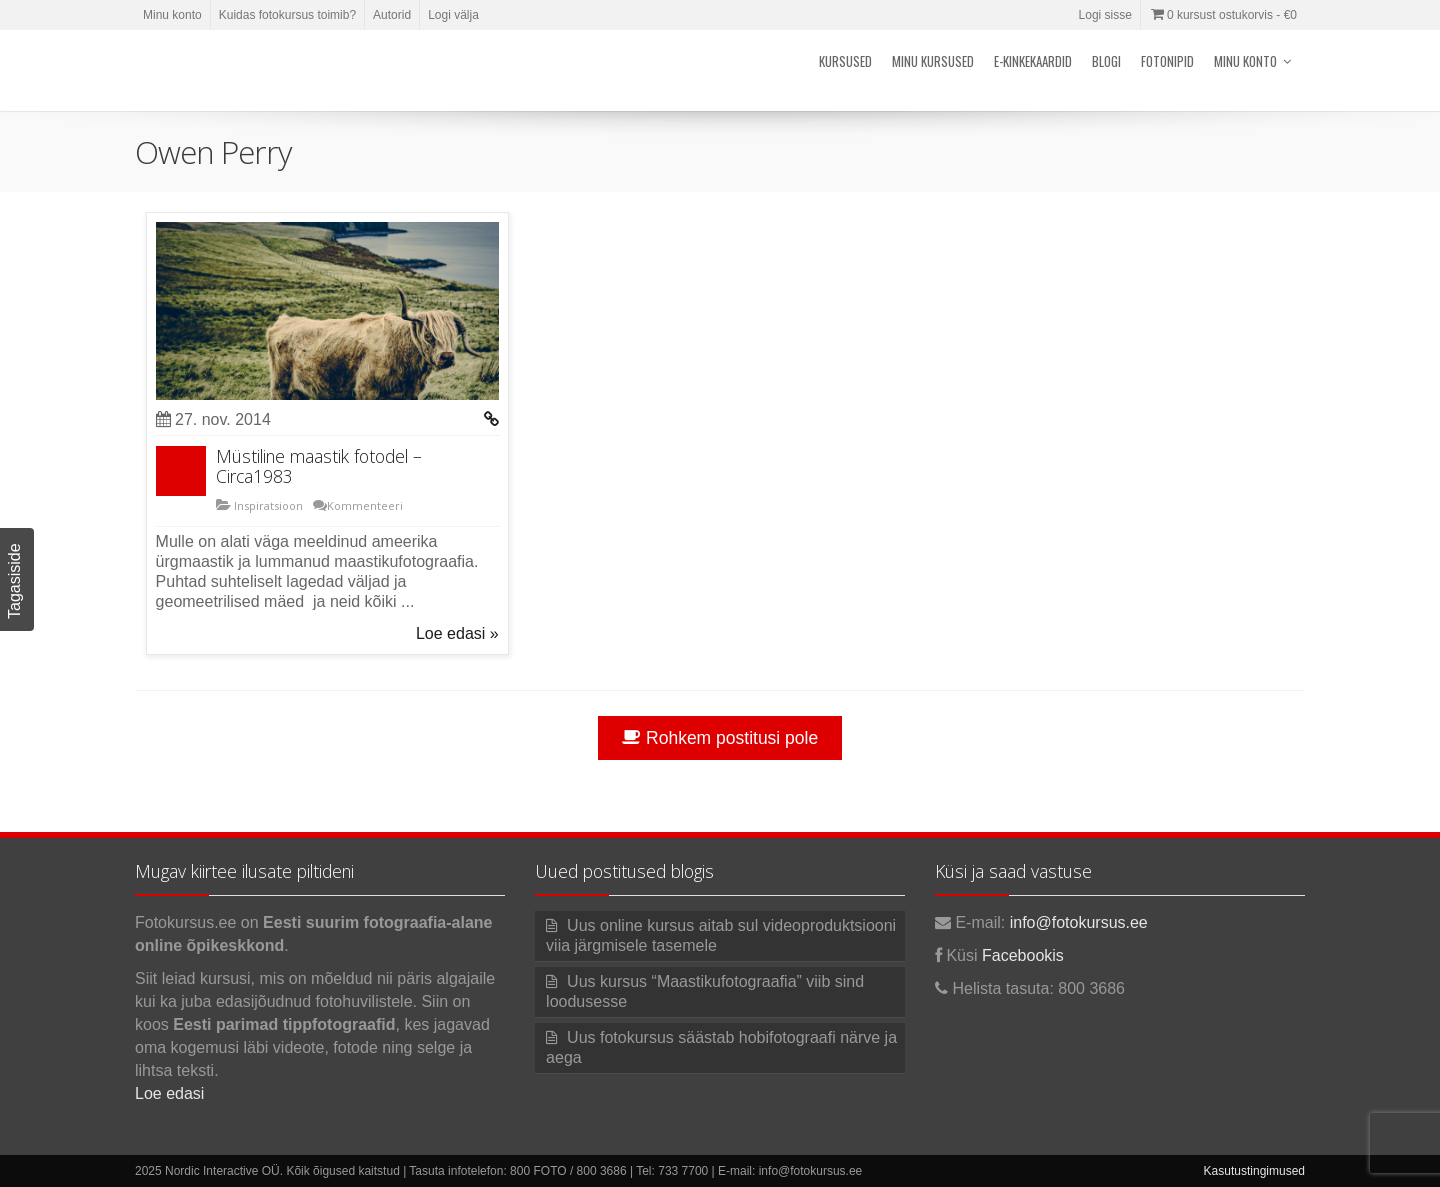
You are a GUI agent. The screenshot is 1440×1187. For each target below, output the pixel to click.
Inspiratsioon (267, 505)
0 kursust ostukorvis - (1223, 15)
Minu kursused (933, 61)
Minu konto (172, 15)
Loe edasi (169, 1093)
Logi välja (453, 15)
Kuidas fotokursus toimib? (287, 15)
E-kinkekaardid (1033, 61)
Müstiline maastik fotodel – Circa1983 (319, 466)
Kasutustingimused (1254, 1171)
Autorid (392, 15)
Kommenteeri (365, 505)
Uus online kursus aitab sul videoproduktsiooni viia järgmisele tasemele (721, 935)
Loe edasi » (457, 633)
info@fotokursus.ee (1079, 922)
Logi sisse (1105, 15)
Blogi (1106, 61)
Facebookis (1023, 955)
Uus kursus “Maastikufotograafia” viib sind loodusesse (705, 991)
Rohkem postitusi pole (720, 738)
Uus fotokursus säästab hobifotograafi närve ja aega (721, 1047)
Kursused (845, 61)
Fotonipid (1167, 61)
